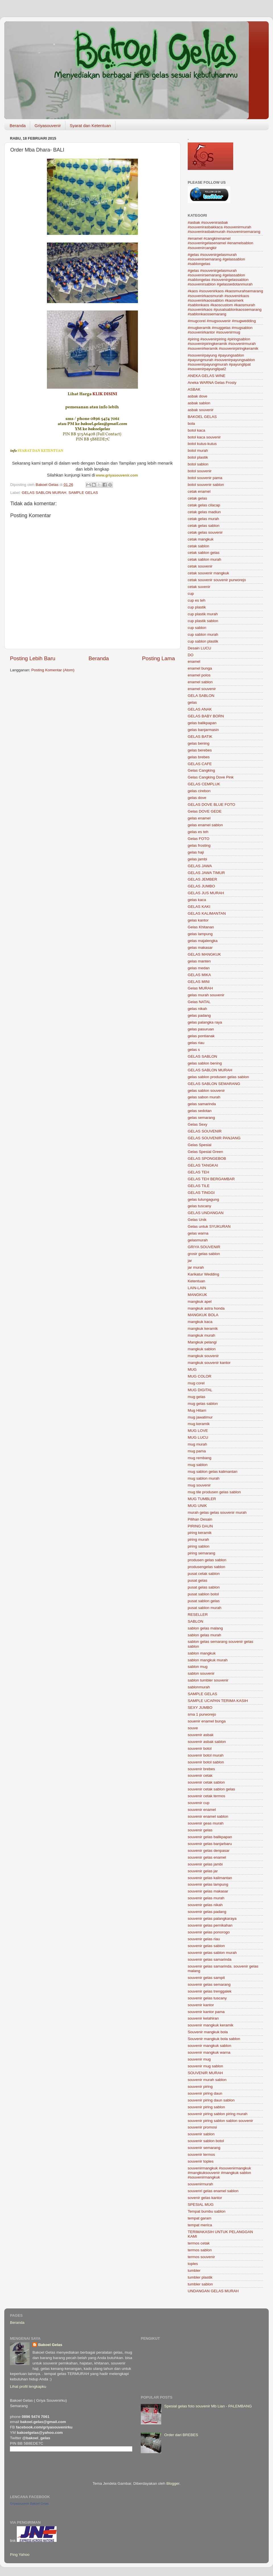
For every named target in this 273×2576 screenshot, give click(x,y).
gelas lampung (200, 934)
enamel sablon (200, 682)
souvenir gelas (200, 1830)
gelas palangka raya (205, 1022)
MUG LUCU (198, 1437)
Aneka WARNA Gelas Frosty (212, 382)
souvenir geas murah (206, 1823)
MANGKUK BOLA (203, 1315)
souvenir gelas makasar (208, 1891)
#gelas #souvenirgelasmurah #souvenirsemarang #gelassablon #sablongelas (216, 259)
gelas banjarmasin (203, 730)
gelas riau (196, 1043)
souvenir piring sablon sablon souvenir (220, 2121)
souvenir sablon (201, 2134)
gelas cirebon (199, 791)
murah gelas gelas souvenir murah (217, 1512)
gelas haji (196, 852)
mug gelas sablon (203, 1403)
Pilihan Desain (200, 1519)
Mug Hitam (197, 1410)
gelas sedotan (200, 1111)
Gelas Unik (197, 1219)
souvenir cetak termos (206, 1796)
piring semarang (201, 1553)
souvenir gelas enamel (207, 1857)
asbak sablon (199, 403)
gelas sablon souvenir (206, 1090)
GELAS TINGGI (201, 1192)
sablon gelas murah (204, 1635)
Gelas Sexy (197, 1124)
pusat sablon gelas (204, 1601)
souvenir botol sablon (206, 1762)
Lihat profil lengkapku (28, 2386)
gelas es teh (198, 832)
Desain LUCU (199, 648)
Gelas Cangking (201, 770)
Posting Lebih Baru (32, 658)
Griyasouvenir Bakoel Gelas (29, 2503)
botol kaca (196, 430)
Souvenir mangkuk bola (208, 2032)
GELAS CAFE (200, 764)
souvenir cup (199, 1803)
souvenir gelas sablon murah (212, 1952)
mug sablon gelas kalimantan (212, 1471)
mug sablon (198, 1465)
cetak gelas (197, 498)
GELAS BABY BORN (206, 716)
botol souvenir (200, 471)
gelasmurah (198, 1240)
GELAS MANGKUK (204, 954)
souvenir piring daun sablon (211, 2100)
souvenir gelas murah (206, 1898)
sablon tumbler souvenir (208, 1680)
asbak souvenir (201, 410)
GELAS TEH (198, 1172)
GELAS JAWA (200, 866)
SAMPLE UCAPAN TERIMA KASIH (218, 1701)
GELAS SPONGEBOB (207, 1158)
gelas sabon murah (204, 1097)
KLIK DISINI (104, 394)
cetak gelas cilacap (204, 505)
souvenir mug (199, 2059)
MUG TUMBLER (202, 1499)
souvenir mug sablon (205, 2066)
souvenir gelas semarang (209, 1984)
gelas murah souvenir (206, 995)
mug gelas (196, 1397)
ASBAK (194, 389)
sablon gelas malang (205, 1628)
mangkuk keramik (203, 1328)
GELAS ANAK (200, 709)
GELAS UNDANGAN (206, 1213)
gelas (192, 702)
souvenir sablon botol (206, 2141)
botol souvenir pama (205, 478)
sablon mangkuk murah (208, 1660)
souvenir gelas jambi (205, 1864)
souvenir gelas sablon (206, 1946)
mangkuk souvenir (203, 1356)
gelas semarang (201, 1117)
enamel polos (199, 675)
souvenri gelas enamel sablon (213, 2191)
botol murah (198, 450)
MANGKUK (197, 1295)
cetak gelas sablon (204, 525)
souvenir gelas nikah (205, 1905)
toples (193, 2264)
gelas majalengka (203, 941)
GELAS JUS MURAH (206, 893)
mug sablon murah (204, 1478)
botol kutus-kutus (202, 444)
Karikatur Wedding (203, 1274)
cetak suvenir (199, 587)
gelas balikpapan (202, 723)
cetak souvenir (200, 566)
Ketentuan (196, 1281)
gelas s (194, 1049)
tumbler (194, 2270)
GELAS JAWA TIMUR (206, 873)
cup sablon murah (203, 634)
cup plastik (197, 607)
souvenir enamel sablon (208, 1816)
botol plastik (198, 457)
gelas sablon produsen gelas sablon (218, 1077)
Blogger (172, 2483)
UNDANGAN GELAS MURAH (213, 2291)
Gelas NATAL (199, 1002)
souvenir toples (201, 2161)
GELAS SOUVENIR (205, 1131)
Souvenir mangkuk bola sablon (214, 2039)
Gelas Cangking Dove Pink (210, 777)
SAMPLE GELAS (83, 492)
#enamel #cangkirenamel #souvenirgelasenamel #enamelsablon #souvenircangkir (220, 243)
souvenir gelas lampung (208, 1884)
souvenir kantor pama (206, 2012)
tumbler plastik (200, 2277)
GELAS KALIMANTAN (207, 913)
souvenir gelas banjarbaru (210, 1844)
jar (190, 1260)
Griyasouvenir (47, 125)
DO (190, 655)
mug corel (196, 1383)
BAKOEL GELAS (202, 417)
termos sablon (200, 2250)
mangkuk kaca (200, 1322)
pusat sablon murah (205, 1608)
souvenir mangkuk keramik (210, 2025)
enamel (194, 661)
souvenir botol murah (206, 1755)
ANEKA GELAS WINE (207, 376)
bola (191, 423)
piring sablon (199, 1546)
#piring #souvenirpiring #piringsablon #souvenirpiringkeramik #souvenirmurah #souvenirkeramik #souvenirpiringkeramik (223, 343)
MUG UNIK (197, 1506)
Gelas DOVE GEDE (205, 811)
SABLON (195, 1621)
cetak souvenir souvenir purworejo (217, 580)
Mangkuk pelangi (202, 1342)
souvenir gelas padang (207, 1912)
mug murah (197, 1444)
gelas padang (199, 1015)
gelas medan (199, 968)
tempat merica (200, 2225)
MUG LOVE (198, 1430)
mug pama (197, 1451)
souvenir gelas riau (204, 1939)
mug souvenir (199, 1485)
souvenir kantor (201, 2005)
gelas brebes (199, 757)
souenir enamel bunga (207, 1721)
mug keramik (199, 1424)
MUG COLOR (199, 1376)
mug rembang (199, 1458)
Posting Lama (158, 658)
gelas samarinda (202, 1104)
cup (191, 593)
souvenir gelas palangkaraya (212, 1918)
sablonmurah (199, 1687)
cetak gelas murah (203, 519)
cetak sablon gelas (204, 552)
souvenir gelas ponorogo (209, 1932)
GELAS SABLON (202, 1056)
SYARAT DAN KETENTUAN (40, 451)
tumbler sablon (200, 2284)
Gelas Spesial (199, 1145)
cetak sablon (198, 546)
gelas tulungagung (203, 1199)
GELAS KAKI (199, 906)
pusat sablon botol (203, 1594)
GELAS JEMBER (202, 879)
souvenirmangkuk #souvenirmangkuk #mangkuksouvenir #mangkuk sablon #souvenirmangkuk (219, 2172)
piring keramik (200, 1533)
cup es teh (196, 600)
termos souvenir (201, 2257)
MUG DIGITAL (200, 1390)
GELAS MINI (199, 982)
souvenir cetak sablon (206, 1782)
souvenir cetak (200, 1775)
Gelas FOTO (198, 838)
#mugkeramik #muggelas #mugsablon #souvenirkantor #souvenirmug (220, 330)
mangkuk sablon (202, 1349)
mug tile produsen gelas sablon (214, 1492)
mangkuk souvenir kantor (209, 1363)
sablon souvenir (201, 1673)
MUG (192, 1369)
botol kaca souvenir (204, 437)
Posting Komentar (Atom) (53, 670)
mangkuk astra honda (206, 1308)
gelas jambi (197, 859)
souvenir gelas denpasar (208, 1850)
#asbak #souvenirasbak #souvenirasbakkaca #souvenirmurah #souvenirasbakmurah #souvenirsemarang (224, 227)
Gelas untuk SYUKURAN (209, 1226)
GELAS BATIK (200, 736)
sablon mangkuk (202, 1653)
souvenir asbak (201, 1735)
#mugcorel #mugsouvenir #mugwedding (222, 321)
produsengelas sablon (206, 1567)
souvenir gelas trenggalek (209, 1991)
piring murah (198, 1539)
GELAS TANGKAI (203, 1165)
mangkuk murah (201, 1335)
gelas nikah (197, 1009)
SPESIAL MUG (201, 2204)
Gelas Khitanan (201, 927)
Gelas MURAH (200, 988)
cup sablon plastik (203, 641)
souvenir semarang (204, 2148)
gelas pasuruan (201, 1029)
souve (193, 1728)
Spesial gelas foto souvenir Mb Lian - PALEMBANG (208, 2406)
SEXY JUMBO (200, 1707)
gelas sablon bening (205, 1063)
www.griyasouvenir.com (117, 475)
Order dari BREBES (181, 2435)
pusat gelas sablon (204, 1587)
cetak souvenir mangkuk (208, 573)
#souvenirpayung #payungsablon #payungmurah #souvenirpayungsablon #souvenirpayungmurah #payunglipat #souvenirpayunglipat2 (221, 362)
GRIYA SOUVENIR (204, 1247)
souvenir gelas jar (203, 1871)
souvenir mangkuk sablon (209, 2045)
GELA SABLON (201, 695)
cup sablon (197, 628)
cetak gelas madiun (204, 512)
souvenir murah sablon (207, 2080)
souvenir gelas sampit (206, 1978)
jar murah (196, 1267)
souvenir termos (201, 2154)
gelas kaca (197, 900)
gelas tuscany (199, 1206)
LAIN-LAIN (197, 1288)
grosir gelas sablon (204, 1254)
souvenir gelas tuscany (207, 1998)
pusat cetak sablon (204, 1573)
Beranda (18, 125)
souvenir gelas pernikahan (210, 1925)
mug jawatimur (200, 1417)
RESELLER (198, 1614)
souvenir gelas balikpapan (210, 1837)
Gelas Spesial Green (205, 1152)
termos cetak (199, 2243)
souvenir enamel (202, 1809)
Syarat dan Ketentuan (90, 125)
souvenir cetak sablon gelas (211, 1789)
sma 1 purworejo (202, 1714)
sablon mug (198, 1666)
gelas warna (198, 1233)
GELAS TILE (199, 1186)
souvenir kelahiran (203, 2018)
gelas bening (199, 743)
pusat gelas (197, 1580)
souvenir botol (200, 1748)
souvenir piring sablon (206, 2107)
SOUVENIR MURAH (205, 2073)
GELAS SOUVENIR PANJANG (214, 1138)
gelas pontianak (201, 1036)
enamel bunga (200, 668)
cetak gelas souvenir (205, 532)
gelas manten (199, 961)
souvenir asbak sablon (207, 1742)
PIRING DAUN (200, 1526)
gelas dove (197, 798)
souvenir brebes (201, 1769)
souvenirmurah (200, 2184)
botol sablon (198, 464)
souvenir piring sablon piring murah (217, 2114)
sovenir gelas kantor (205, 2198)
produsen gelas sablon (207, 1560)
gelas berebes (200, 750)
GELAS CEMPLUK (204, 784)
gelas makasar (200, 947)
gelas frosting (199, 845)
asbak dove (197, 396)
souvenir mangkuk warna (209, 2052)
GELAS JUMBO (201, 886)
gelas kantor (198, 920)
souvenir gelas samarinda (209, 1959)
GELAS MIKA (199, 975)
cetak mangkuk (201, 539)
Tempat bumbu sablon (207, 2211)
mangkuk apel (200, 1301)
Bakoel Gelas (50, 2345)
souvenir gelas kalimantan (210, 1878)
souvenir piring (200, 2086)
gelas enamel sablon (205, 825)
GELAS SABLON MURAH (44, 492)
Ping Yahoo (20, 2554)
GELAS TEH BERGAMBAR (211, 1179)
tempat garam (199, 2218)
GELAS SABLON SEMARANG (214, 1084)
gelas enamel (199, 818)
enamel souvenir (202, 689)
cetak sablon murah (204, 559)
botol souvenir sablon (206, 485)
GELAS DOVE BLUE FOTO (211, 804)
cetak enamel (199, 491)
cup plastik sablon (203, 621)
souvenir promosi (202, 2127)
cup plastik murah (203, 614)
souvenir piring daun (205, 2093)
